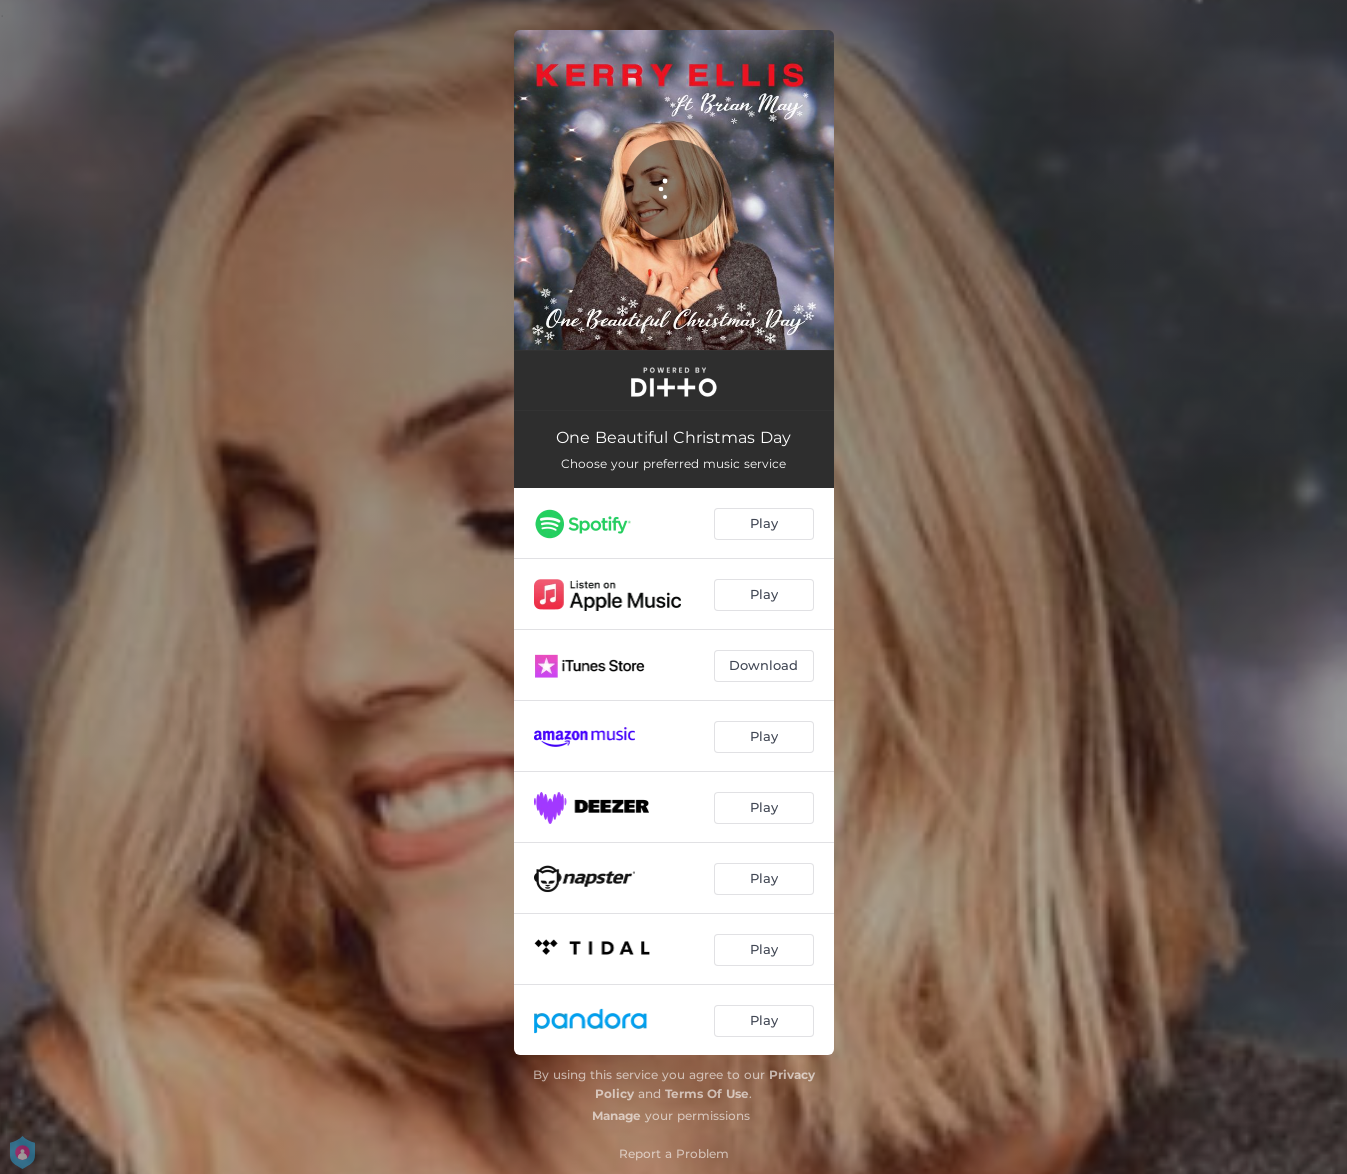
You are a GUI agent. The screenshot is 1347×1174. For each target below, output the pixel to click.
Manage (616, 1115)
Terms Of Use (707, 1093)
